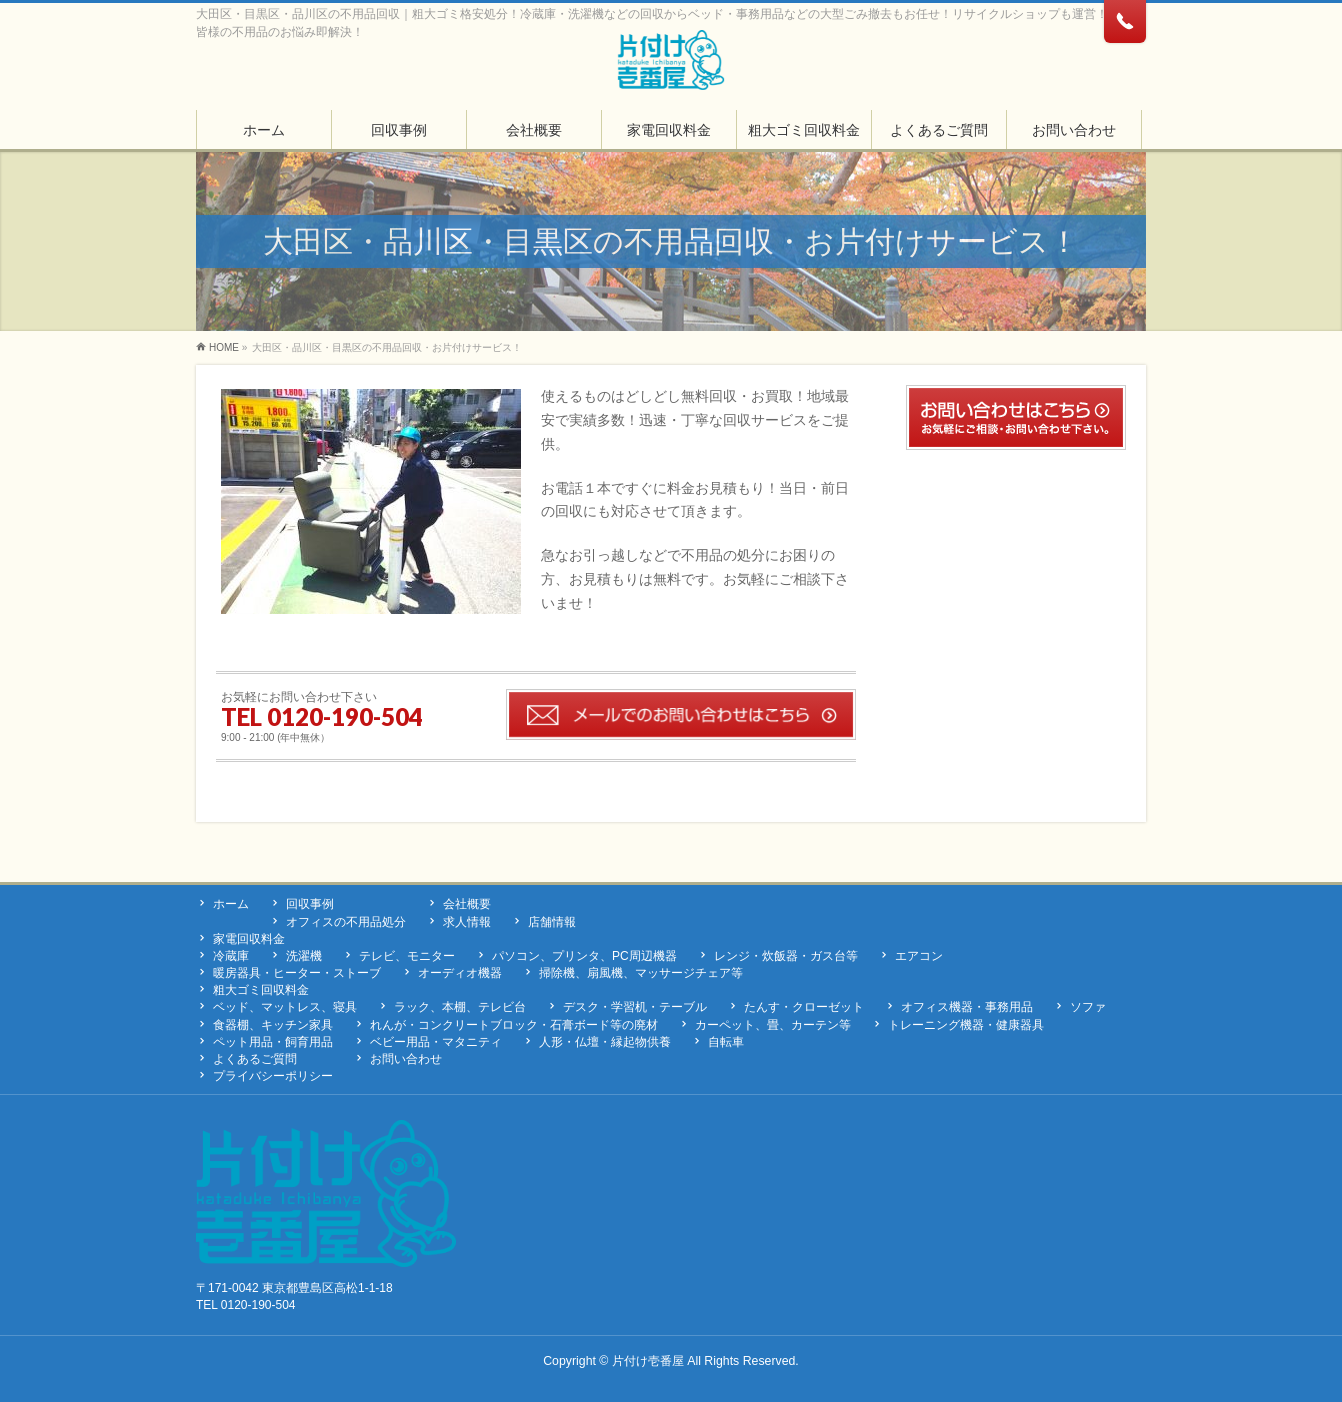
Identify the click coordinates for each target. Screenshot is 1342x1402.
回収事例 (310, 904)
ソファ (1088, 1007)
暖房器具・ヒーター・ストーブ (297, 973)
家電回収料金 (249, 939)
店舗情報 (552, 922)
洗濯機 (304, 956)
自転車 (726, 1042)
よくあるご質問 (255, 1059)
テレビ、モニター (407, 956)
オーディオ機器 (460, 973)
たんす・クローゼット (804, 1007)
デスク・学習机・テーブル (635, 1007)
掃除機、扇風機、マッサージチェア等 (641, 973)
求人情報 (467, 922)
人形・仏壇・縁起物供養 (605, 1042)
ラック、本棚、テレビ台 (460, 1007)
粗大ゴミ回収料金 (261, 990)
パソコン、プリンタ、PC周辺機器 (584, 956)
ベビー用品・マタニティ (436, 1042)
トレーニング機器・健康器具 (966, 1025)
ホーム (231, 904)
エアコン (919, 956)
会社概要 (467, 904)
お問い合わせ (406, 1059)
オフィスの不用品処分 (346, 922)
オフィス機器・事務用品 (967, 1007)
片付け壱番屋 (648, 1361)
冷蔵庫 (231, 956)
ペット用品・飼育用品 (273, 1042)
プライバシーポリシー (273, 1076)
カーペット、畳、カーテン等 (773, 1025)
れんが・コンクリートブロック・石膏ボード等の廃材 (514, 1025)
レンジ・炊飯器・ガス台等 (786, 956)
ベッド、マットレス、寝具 (285, 1007)
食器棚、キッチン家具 (273, 1025)
